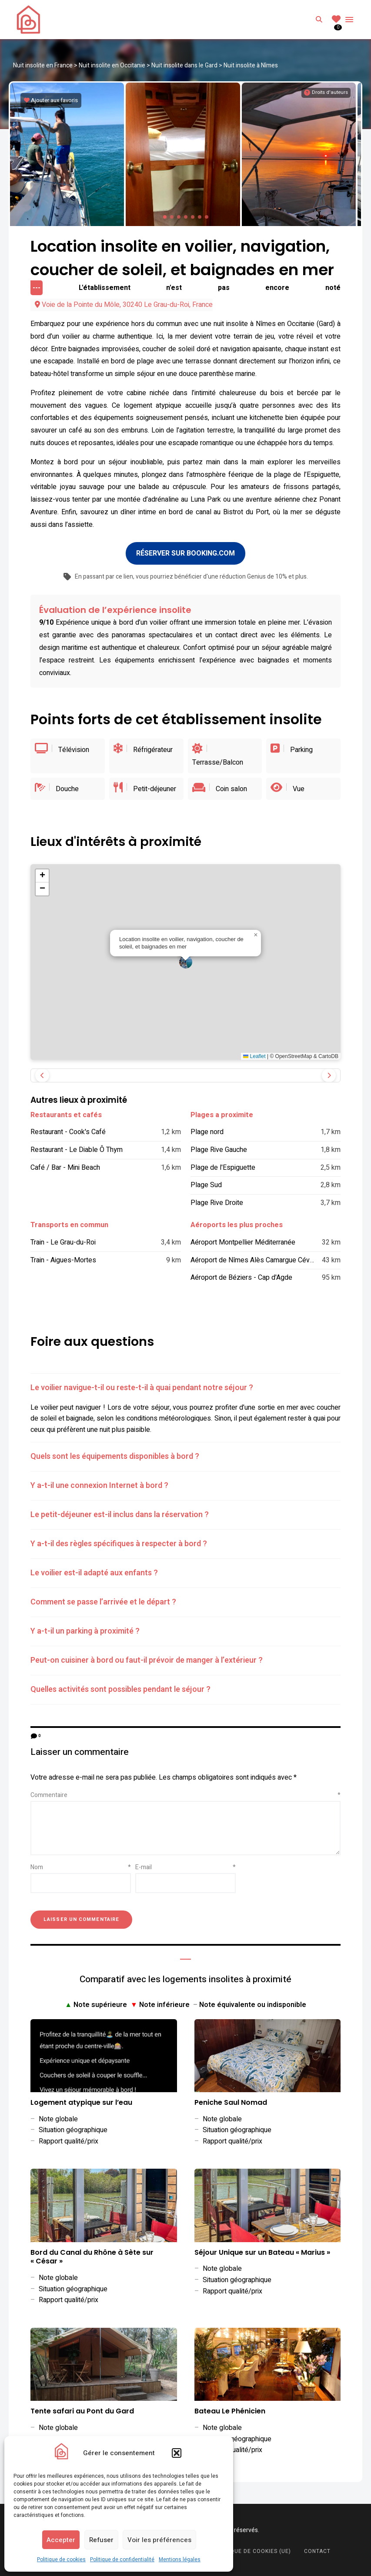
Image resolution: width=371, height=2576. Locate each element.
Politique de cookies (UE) (251, 2547)
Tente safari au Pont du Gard (82, 2407)
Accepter (61, 2540)
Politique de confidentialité (122, 2559)
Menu (349, 19)
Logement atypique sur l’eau (81, 2098)
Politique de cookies (61, 2559)
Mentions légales (180, 2559)
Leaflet (254, 1052)
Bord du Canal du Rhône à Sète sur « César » (92, 2253)
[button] (176, 2453)
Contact (317, 2547)
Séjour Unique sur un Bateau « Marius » (262, 2248)
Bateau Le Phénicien (229, 2407)
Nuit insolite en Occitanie (112, 65)
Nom (80, 1862)
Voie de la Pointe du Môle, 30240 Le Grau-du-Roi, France (124, 300)
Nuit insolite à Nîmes (251, 65)
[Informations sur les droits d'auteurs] (326, 92)
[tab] (185, 1383)
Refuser (101, 2540)
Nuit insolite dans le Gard (184, 65)
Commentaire (185, 1791)
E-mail (185, 1862)
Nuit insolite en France (43, 65)
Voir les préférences (159, 2540)
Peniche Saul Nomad (230, 2098)
